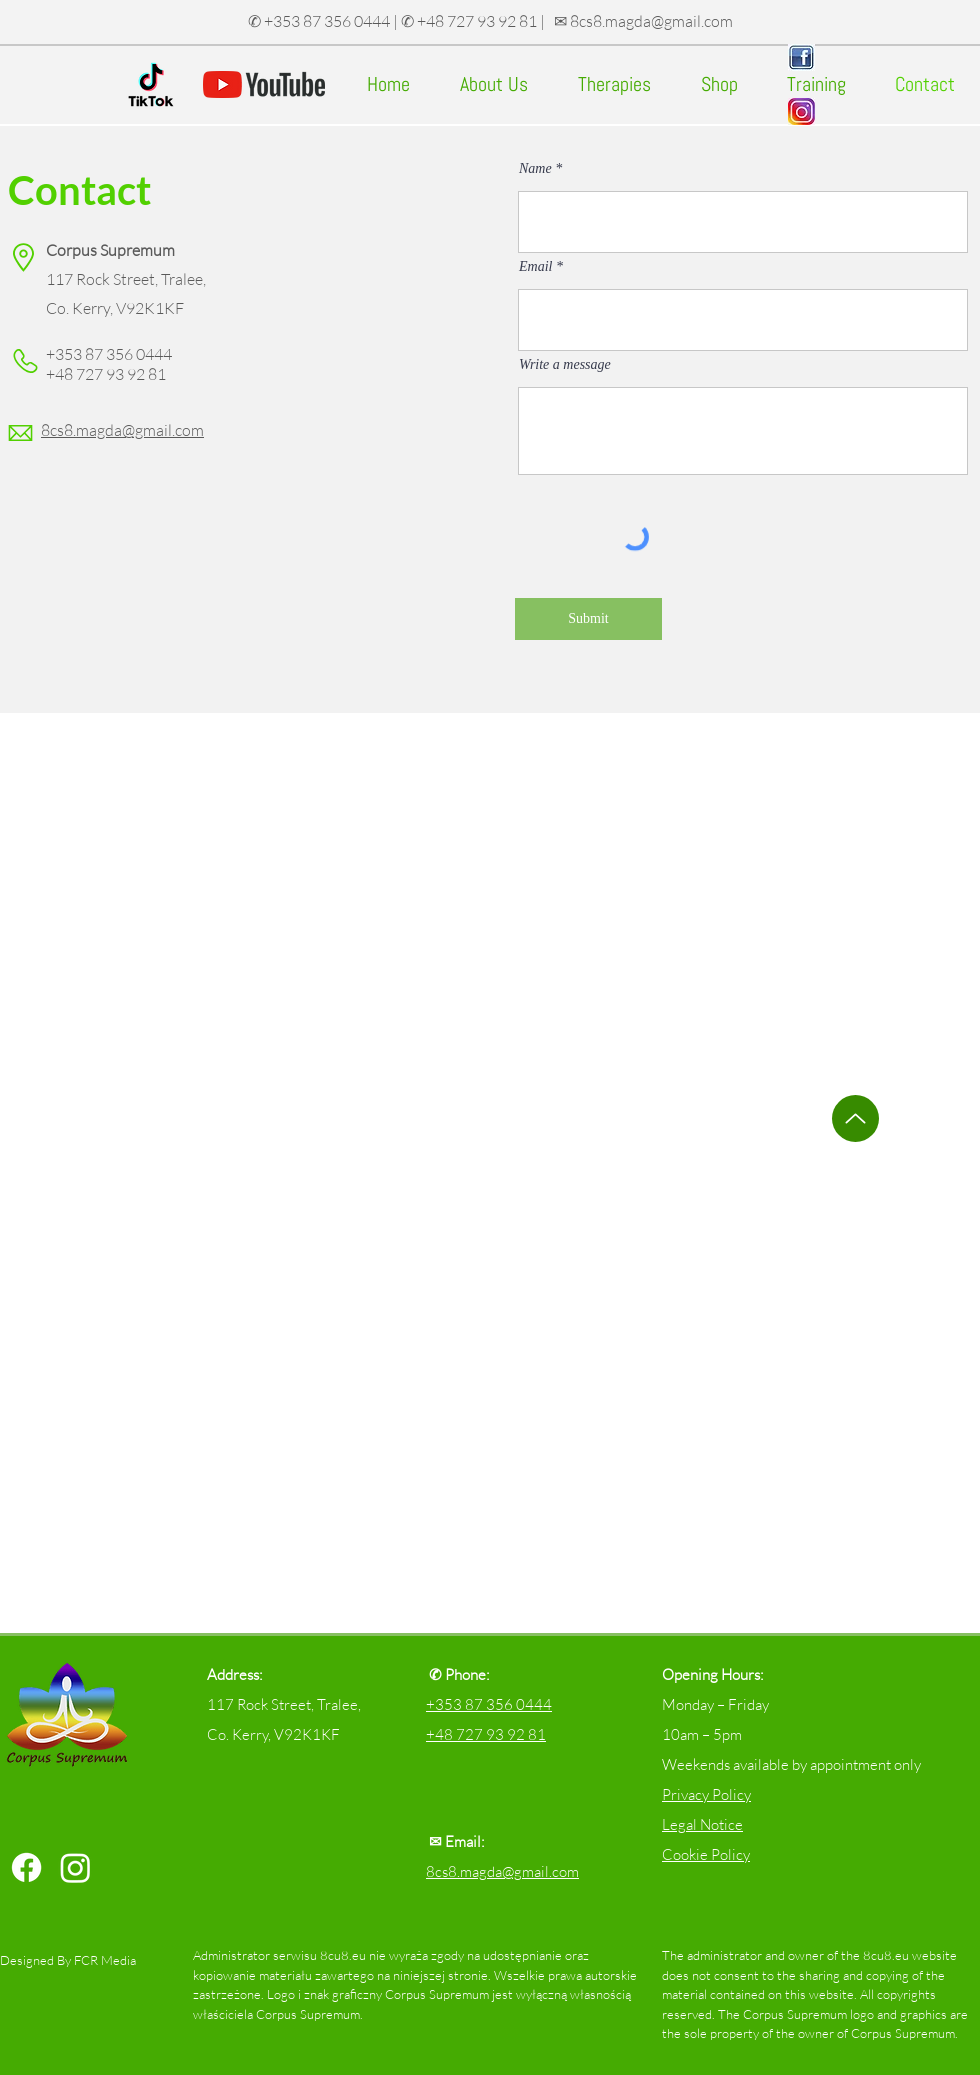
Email (535, 267)
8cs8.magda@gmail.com (502, 1871)
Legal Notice (702, 1824)
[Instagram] (75, 1867)
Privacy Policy (706, 1794)
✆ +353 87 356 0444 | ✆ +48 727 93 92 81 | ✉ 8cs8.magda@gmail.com (490, 21)
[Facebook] (26, 1867)
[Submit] (588, 619)
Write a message (565, 365)
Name (535, 169)
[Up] (855, 1118)
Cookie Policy (706, 1854)
